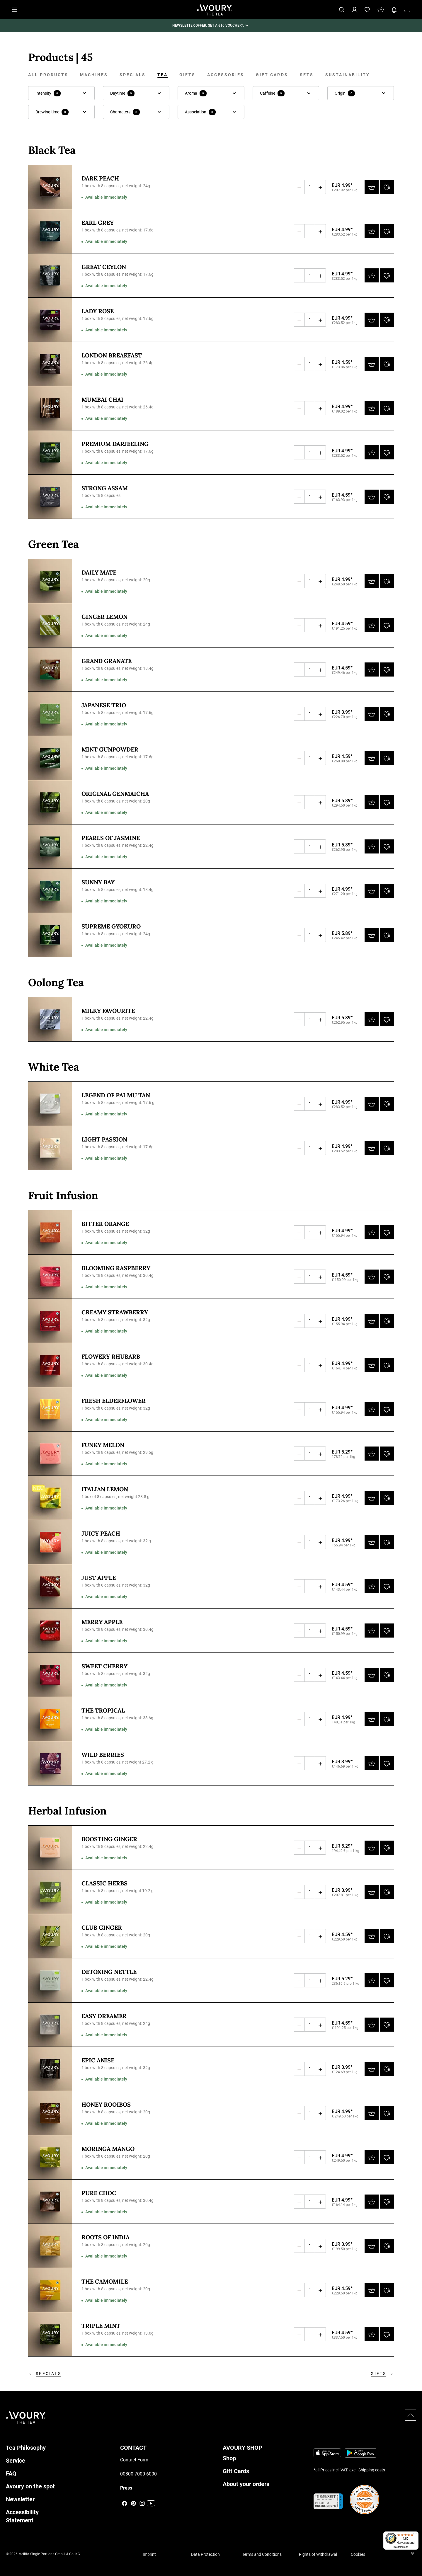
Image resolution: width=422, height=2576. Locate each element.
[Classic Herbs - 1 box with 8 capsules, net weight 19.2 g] (50, 1892)
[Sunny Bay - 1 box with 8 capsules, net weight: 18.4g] (50, 891)
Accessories (225, 74)
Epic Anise (97, 2060)
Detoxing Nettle (109, 1971)
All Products (48, 74)
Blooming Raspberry (115, 1268)
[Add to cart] (372, 187)
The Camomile (104, 2281)
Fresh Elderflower (113, 1400)
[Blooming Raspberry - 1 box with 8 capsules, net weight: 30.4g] (50, 1277)
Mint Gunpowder (109, 749)
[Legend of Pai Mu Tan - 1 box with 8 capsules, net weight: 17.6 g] (50, 1104)
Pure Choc (98, 2193)
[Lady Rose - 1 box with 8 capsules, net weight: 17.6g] (50, 320)
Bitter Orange (105, 1223)
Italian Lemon (104, 1489)
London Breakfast (111, 355)
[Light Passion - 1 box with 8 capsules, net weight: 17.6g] (50, 1148)
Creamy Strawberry (114, 1312)
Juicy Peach (100, 1533)
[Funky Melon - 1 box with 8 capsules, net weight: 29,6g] (50, 1454)
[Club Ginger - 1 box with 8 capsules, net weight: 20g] (50, 1936)
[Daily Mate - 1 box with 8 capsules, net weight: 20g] (50, 581)
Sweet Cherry (104, 1666)
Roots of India (105, 2237)
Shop (229, 2458)
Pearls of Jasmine (110, 837)
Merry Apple (101, 1622)
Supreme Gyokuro (111, 926)
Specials (133, 74)
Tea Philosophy (26, 2447)
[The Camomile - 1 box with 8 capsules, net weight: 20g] (50, 2290)
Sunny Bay (98, 882)
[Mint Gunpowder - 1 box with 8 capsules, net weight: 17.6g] (50, 758)
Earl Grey (97, 222)
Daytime (122, 93)
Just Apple (98, 1577)
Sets (307, 74)
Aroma (196, 93)
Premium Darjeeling (115, 443)
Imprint (149, 2554)
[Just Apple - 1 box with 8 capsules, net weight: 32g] (50, 1586)
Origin (345, 93)
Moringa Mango (108, 2148)
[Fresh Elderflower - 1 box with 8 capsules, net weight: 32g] (50, 1409)
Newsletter (20, 2499)
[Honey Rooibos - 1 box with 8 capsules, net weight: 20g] (50, 2113)
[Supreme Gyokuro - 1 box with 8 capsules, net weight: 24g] (50, 935)
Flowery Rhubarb (110, 1356)
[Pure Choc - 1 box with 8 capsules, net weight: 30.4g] (50, 2202)
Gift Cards (272, 74)
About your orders (246, 2484)
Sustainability (347, 74)
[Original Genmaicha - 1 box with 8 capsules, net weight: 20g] (50, 802)
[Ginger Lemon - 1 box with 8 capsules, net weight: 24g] (50, 625)
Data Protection (205, 2554)
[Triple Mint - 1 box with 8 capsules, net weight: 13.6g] (50, 2334)
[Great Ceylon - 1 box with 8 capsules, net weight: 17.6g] (50, 275)
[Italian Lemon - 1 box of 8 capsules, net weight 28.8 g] (50, 1498)
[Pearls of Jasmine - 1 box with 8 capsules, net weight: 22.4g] (50, 846)
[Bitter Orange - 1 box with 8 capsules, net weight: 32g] (50, 1232)
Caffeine (272, 93)
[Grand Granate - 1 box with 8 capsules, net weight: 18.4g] (50, 669)
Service (15, 2460)
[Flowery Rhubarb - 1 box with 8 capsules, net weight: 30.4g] (50, 1365)
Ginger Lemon (104, 616)
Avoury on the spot (30, 2486)
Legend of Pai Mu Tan (115, 1095)
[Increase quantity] (320, 186)
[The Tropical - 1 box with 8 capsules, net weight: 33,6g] (50, 1719)
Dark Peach (100, 178)
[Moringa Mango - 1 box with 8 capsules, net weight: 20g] (50, 2157)
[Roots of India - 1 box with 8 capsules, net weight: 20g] (50, 2246)
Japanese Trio (103, 705)
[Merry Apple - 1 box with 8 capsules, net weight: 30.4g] (50, 1630)
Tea (162, 74)
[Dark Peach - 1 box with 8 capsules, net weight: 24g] (50, 187)
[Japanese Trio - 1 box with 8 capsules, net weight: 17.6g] (50, 714)
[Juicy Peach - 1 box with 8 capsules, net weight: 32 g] (50, 1542)
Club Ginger (101, 1927)
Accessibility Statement (22, 2516)
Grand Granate (106, 661)
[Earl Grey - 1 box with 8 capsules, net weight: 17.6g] (50, 231)
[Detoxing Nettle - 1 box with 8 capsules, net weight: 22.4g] (50, 1980)
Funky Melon (102, 1445)
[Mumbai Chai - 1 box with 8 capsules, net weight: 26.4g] (50, 408)
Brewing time (52, 112)
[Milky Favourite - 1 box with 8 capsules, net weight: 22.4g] (50, 1019)
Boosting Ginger (109, 1839)
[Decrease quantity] (299, 186)
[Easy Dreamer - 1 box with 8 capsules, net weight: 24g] (50, 2025)
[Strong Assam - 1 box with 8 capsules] (50, 497)
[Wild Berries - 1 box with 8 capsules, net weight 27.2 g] (50, 1763)
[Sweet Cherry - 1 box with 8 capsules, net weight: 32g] (50, 1675)
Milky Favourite (108, 1010)
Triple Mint (100, 2325)
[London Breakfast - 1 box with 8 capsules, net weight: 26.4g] (50, 364)
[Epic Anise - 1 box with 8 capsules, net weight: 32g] (50, 2069)
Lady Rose (97, 311)
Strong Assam (104, 488)
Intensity (48, 93)
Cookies (358, 2554)
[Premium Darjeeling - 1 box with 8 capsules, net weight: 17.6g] (50, 452)
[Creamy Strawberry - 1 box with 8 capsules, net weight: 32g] (50, 1321)
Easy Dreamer (104, 2016)
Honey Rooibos (106, 2104)
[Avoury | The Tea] (26, 2417)
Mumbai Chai (102, 399)
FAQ (11, 2473)
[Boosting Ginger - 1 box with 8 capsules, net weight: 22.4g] (50, 1848)
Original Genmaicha (115, 793)
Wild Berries (102, 1754)
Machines (94, 74)
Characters (125, 112)
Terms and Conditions (262, 2554)
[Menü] (414, 2534)
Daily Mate (98, 572)
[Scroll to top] (410, 2415)
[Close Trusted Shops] (413, 2554)
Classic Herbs (104, 1883)
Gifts (187, 74)
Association (200, 112)
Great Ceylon (103, 266)
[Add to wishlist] (387, 187)
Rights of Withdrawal (318, 2554)
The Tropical (103, 1710)
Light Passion (104, 1139)
